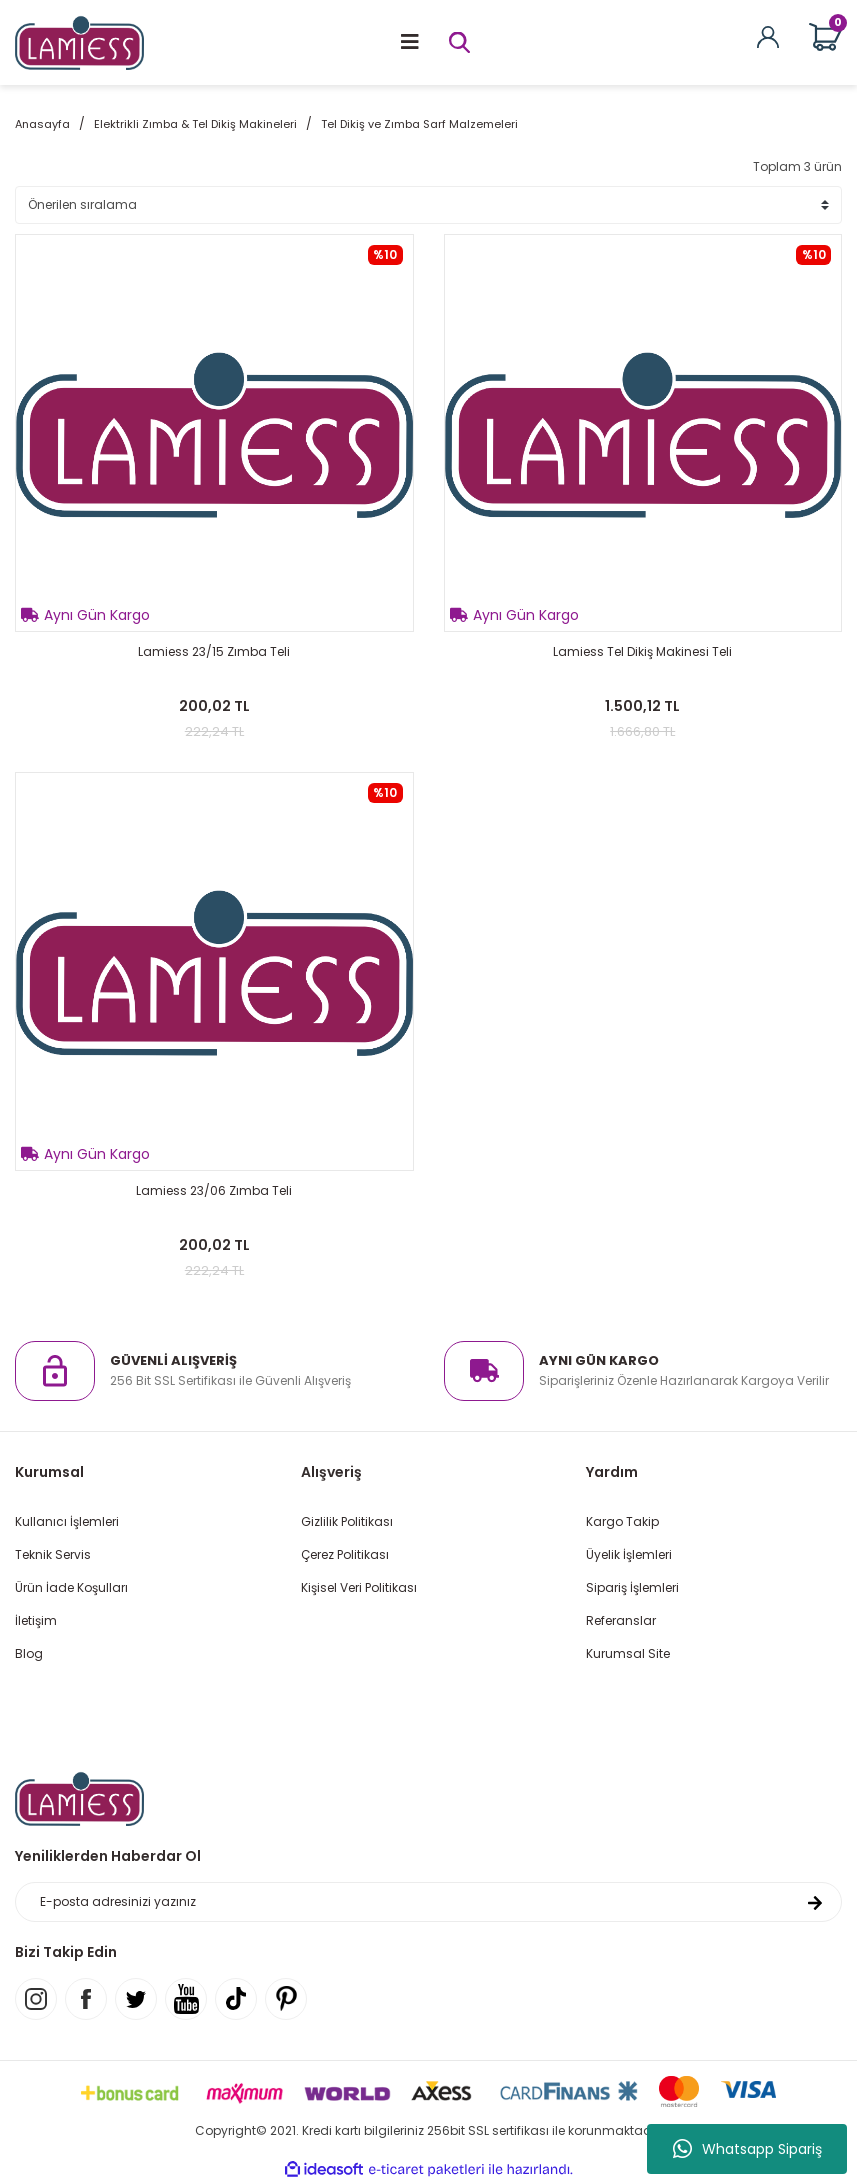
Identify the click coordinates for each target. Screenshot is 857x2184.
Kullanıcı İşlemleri (67, 1521)
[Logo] (79, 41)
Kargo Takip (622, 1521)
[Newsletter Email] (428, 1902)
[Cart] (825, 37)
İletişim (36, 1620)
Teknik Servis (53, 1554)
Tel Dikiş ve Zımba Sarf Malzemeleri (419, 124)
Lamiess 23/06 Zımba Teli (214, 1190)
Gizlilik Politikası (347, 1521)
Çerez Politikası (345, 1554)
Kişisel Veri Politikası (359, 1587)
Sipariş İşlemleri (632, 1587)
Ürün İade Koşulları (71, 1587)
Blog (29, 1653)
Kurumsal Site (628, 1653)
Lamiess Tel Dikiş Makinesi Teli (642, 651)
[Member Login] (768, 35)
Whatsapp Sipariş (747, 2149)
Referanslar (621, 1620)
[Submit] (815, 1902)
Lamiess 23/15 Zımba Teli (214, 651)
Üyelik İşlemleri (629, 1554)
